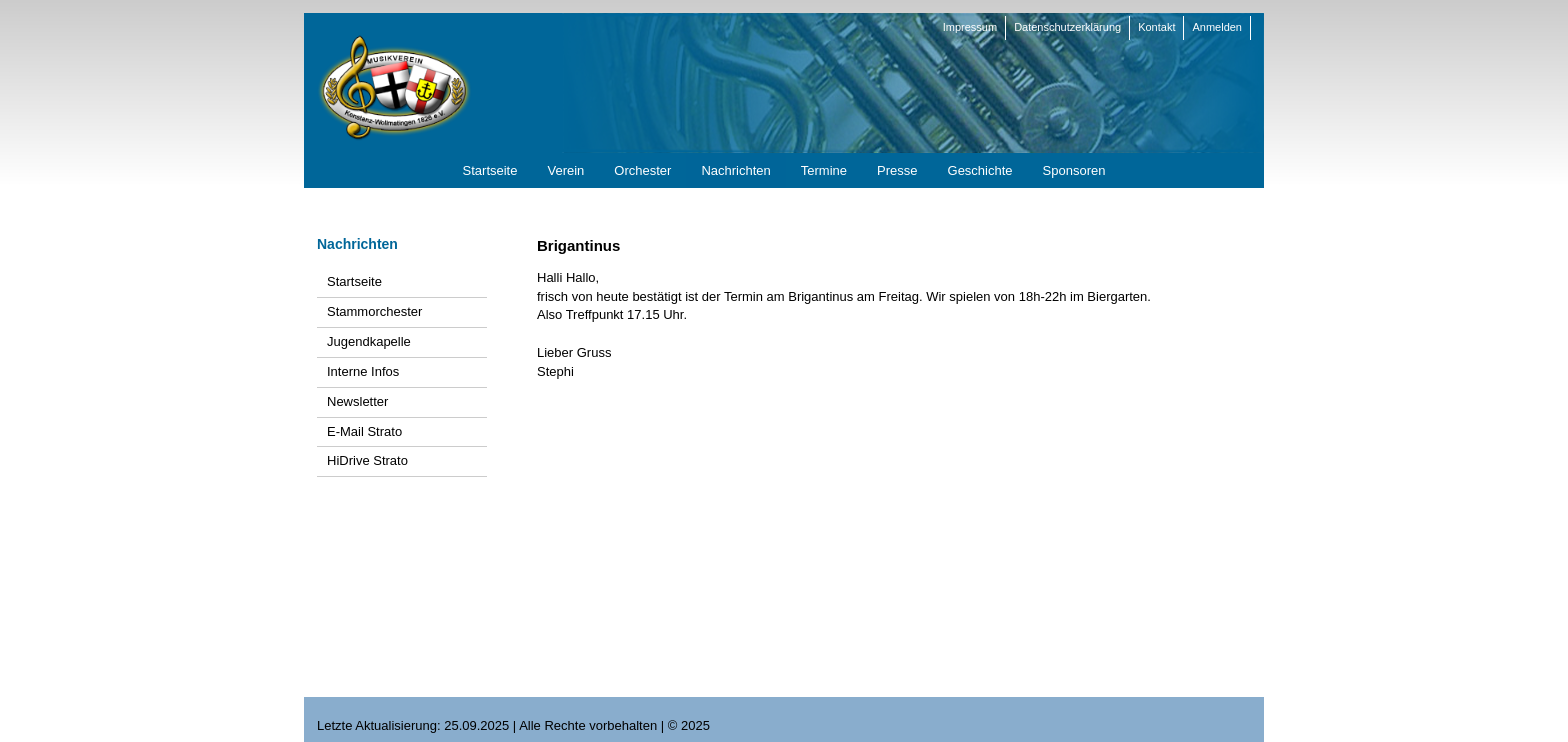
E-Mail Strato (364, 431)
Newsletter (357, 401)
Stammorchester (374, 311)
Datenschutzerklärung (1067, 27)
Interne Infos (363, 371)
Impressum (970, 27)
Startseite (354, 281)
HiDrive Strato (367, 460)
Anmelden (1217, 27)
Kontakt (1156, 27)
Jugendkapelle (369, 341)
